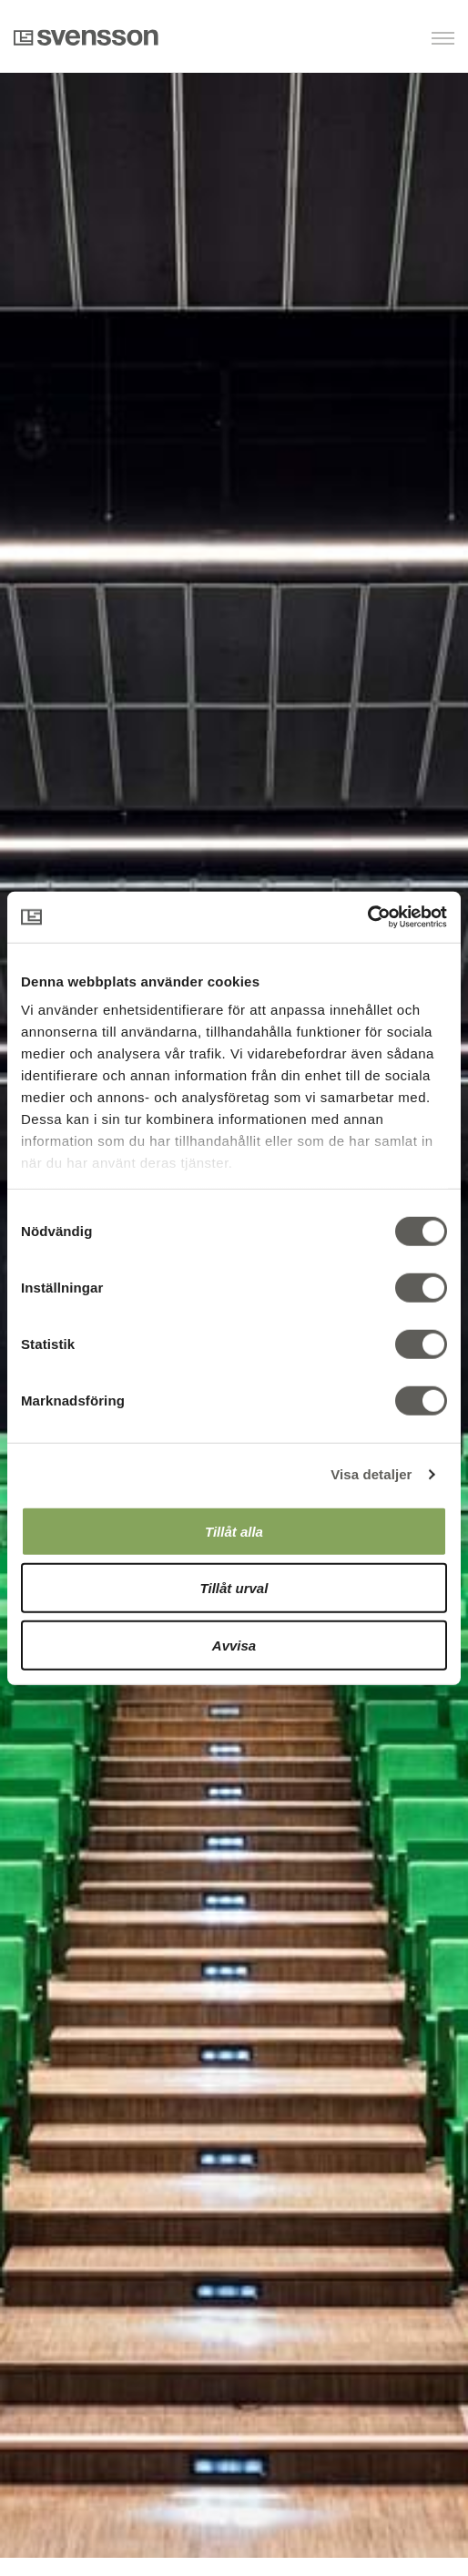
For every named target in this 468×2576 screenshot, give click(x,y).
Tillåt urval (234, 1588)
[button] (361, 39)
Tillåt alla (234, 1530)
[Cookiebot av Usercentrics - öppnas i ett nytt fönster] (367, 917)
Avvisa (234, 1644)
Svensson (86, 37)
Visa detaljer (371, 1474)
